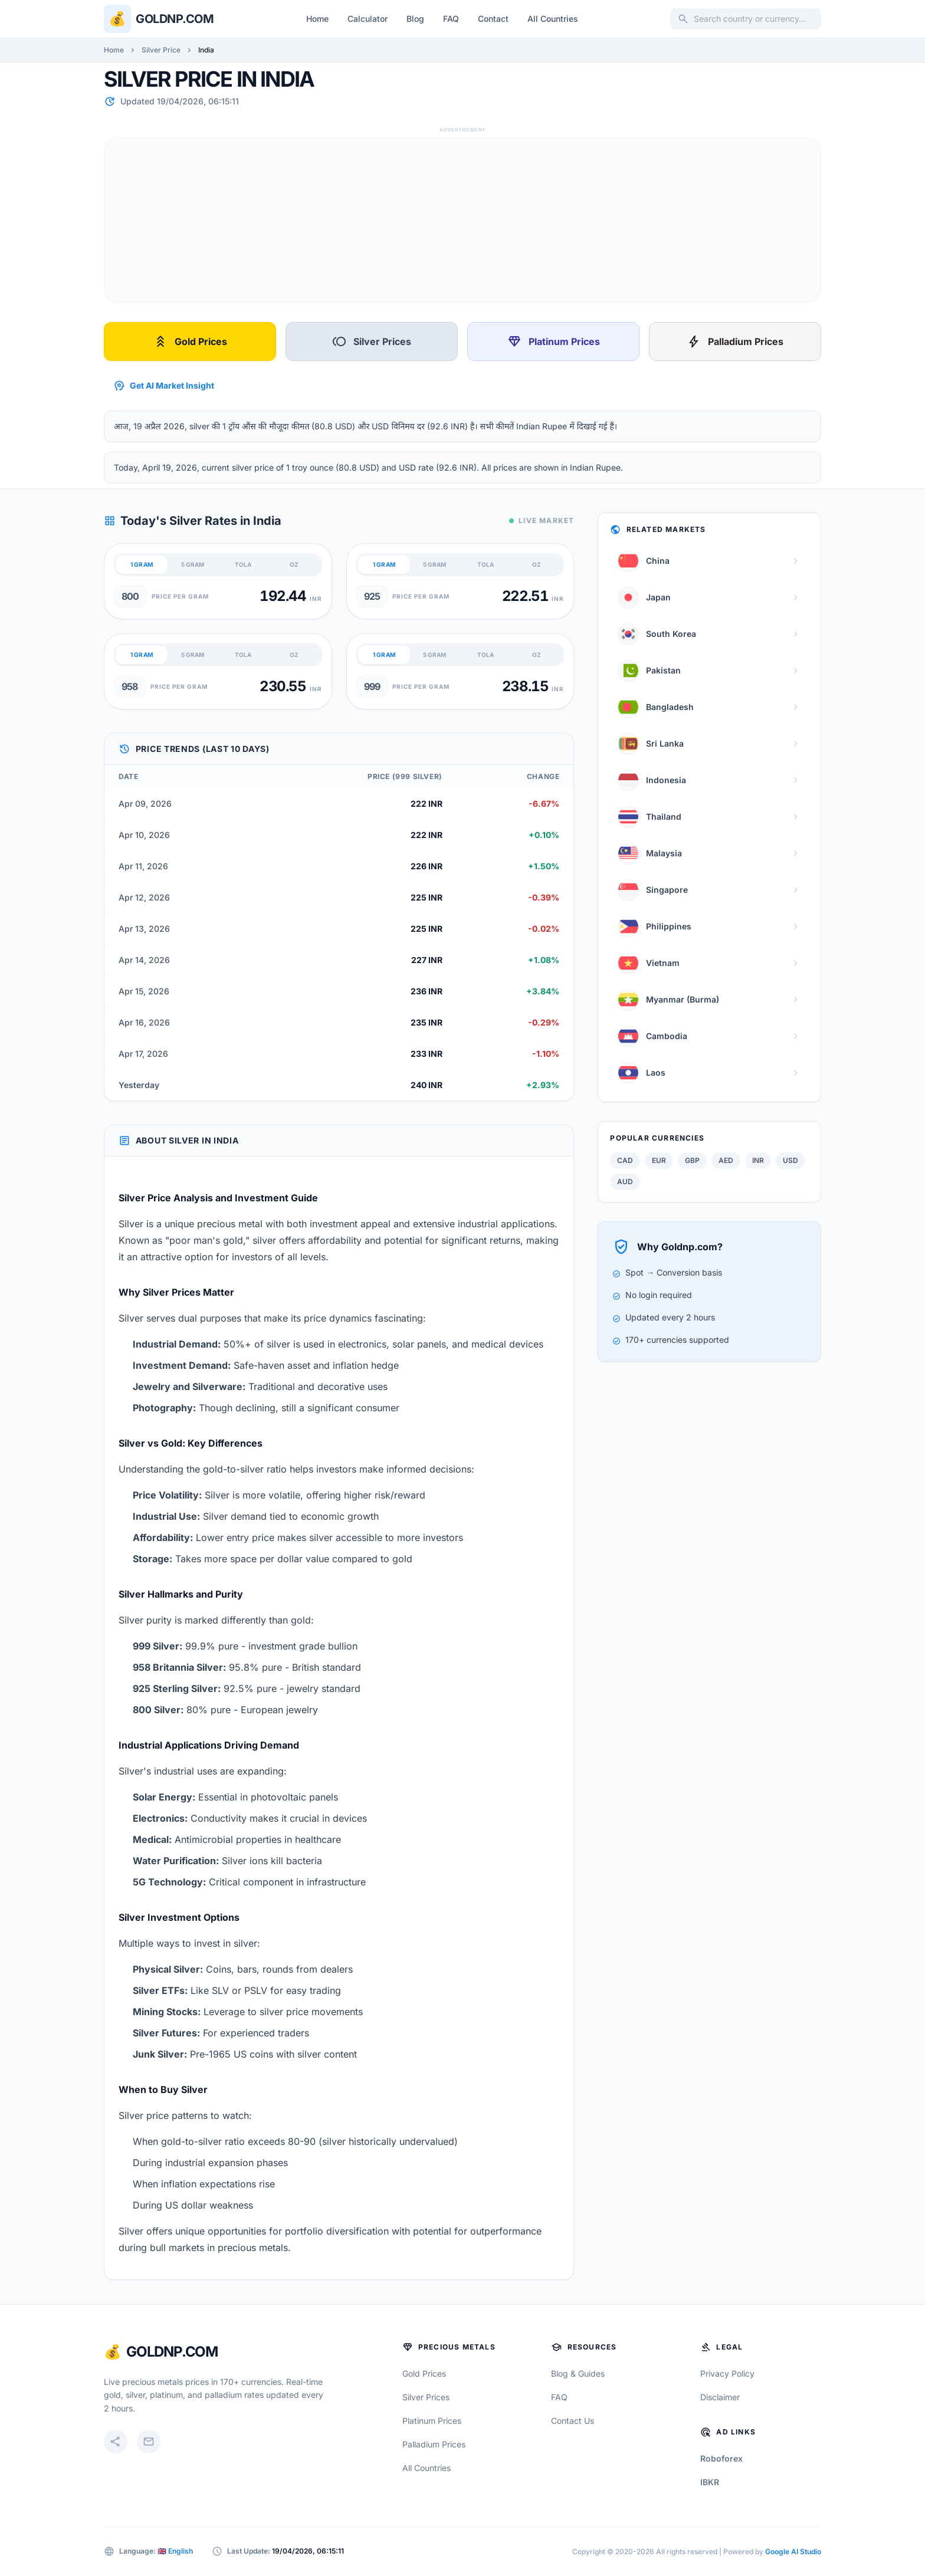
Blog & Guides (578, 2373)
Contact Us (572, 2421)
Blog (415, 19)
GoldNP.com (172, 2351)
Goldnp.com (175, 19)
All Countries (552, 19)
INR (758, 1160)
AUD (625, 1181)
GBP (692, 1160)
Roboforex (721, 2458)
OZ (294, 564)
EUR (659, 1160)
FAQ (451, 19)
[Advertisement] (458, 220)
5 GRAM (192, 564)
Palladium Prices (735, 341)
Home (317, 19)
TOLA (243, 564)
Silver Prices (371, 341)
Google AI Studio (793, 2551)
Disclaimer (720, 2397)
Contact (493, 19)
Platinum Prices (553, 341)
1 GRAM (141, 564)
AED (726, 1160)
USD (790, 1160)
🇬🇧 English (175, 2551)
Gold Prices (190, 341)
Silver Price (161, 49)
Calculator (367, 19)
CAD (625, 1160)
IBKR (709, 2482)
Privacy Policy (727, 2373)
